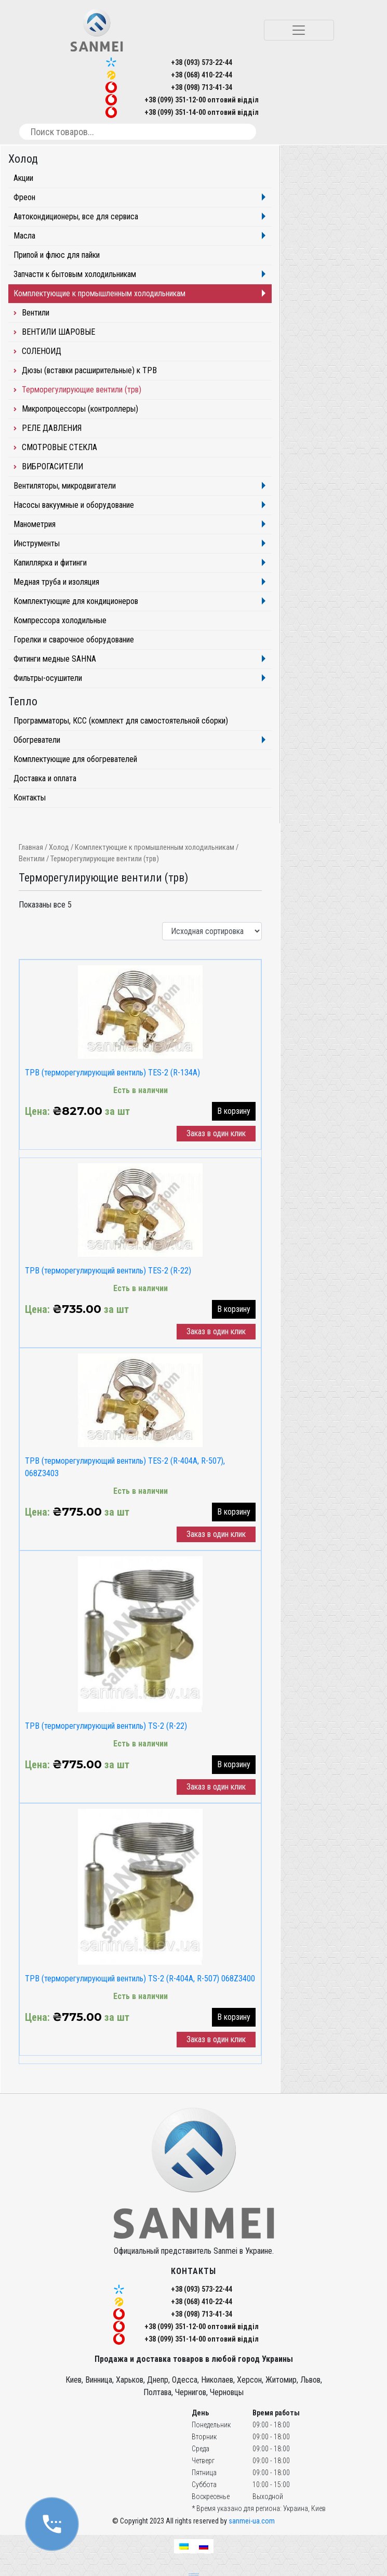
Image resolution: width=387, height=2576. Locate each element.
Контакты (30, 798)
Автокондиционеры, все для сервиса (76, 216)
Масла (24, 236)
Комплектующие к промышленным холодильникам (154, 847)
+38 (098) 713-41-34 (201, 87)
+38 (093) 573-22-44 (201, 62)
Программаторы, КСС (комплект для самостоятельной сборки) (121, 721)
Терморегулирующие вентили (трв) (81, 390)
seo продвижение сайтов (194, 2573)
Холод (59, 847)
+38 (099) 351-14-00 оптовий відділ (201, 112)
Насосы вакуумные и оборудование (74, 505)
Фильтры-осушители (48, 678)
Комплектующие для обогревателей (75, 759)
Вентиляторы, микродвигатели (65, 486)
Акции (23, 178)
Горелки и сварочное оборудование (74, 640)
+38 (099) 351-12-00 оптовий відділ (201, 100)
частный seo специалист (194, 2574)
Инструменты (37, 543)
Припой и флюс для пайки (57, 255)
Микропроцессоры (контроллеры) (80, 409)
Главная (31, 847)
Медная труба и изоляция (56, 582)
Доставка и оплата (45, 778)
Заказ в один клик (216, 1133)
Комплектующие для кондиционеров (76, 601)
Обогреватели (37, 740)
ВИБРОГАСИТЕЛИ (52, 466)
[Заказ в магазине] (212, 931)
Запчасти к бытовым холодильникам (75, 274)
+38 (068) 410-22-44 (201, 75)
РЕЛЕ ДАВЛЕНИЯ (52, 428)
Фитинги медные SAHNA (55, 659)
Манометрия (35, 524)
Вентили (32, 858)
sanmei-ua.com (252, 2521)
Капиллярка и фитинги (50, 563)
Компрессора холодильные (60, 620)
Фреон (24, 197)
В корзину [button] (233, 1111)
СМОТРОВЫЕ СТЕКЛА (59, 447)
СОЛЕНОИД (41, 351)
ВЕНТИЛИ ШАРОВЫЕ (58, 332)
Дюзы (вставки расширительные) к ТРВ (89, 370)
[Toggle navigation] (299, 30)
